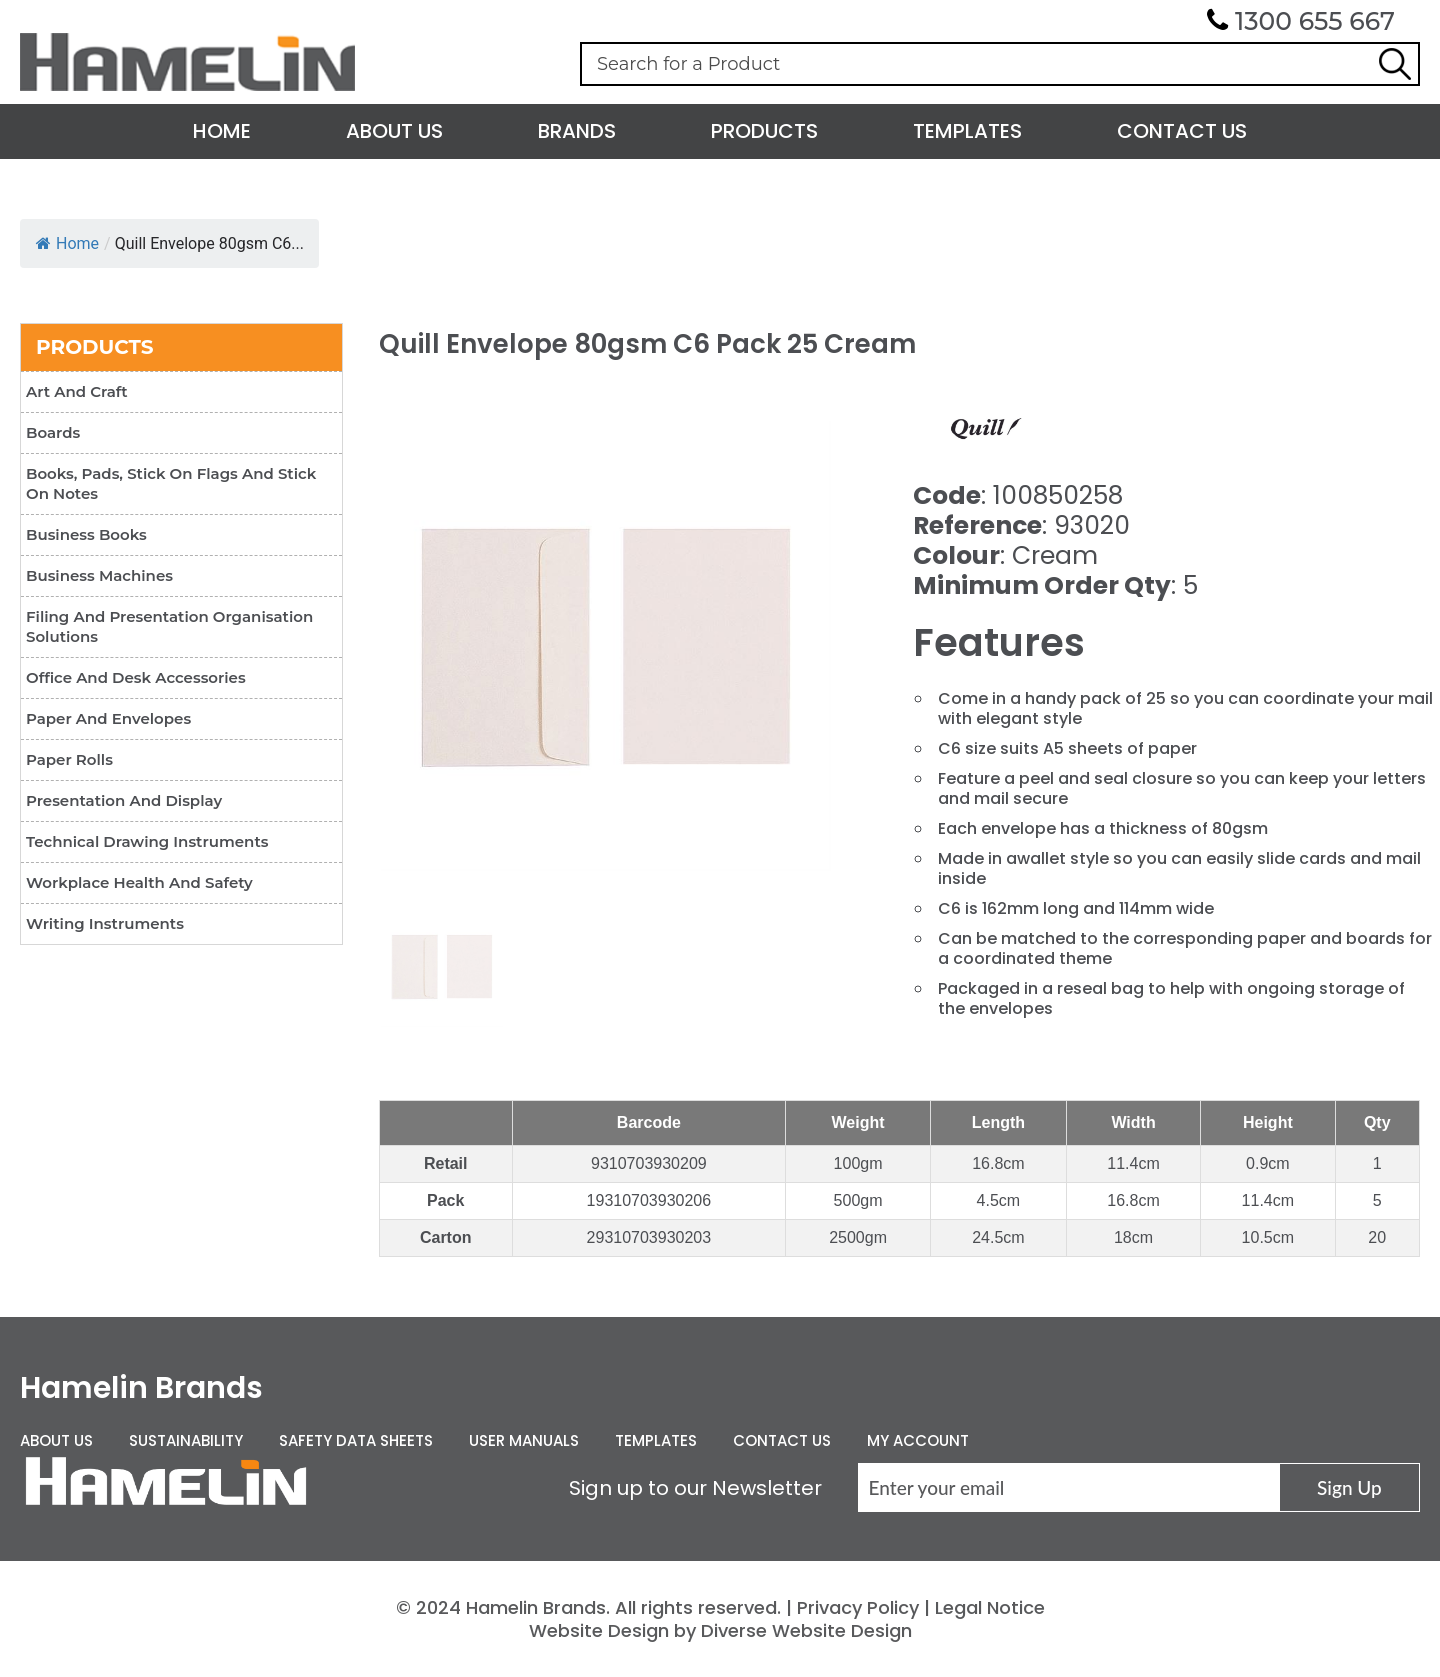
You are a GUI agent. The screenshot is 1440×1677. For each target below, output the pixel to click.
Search (1395, 64)
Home (222, 131)
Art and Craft (77, 391)
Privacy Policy (858, 1607)
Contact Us (1182, 131)
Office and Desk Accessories (136, 677)
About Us (394, 131)
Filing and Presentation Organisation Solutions (169, 626)
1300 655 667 (1315, 21)
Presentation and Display (124, 800)
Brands (577, 131)
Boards (53, 432)
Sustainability (186, 1440)
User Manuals (524, 1440)
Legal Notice (990, 1607)
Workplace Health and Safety (139, 882)
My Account (918, 1440)
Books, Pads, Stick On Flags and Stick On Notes (171, 483)
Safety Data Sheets (356, 1440)
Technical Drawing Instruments (147, 841)
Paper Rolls (69, 759)
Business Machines (99, 575)
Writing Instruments (105, 923)
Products (764, 131)
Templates (967, 131)
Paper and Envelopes (108, 718)
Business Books (86, 534)
